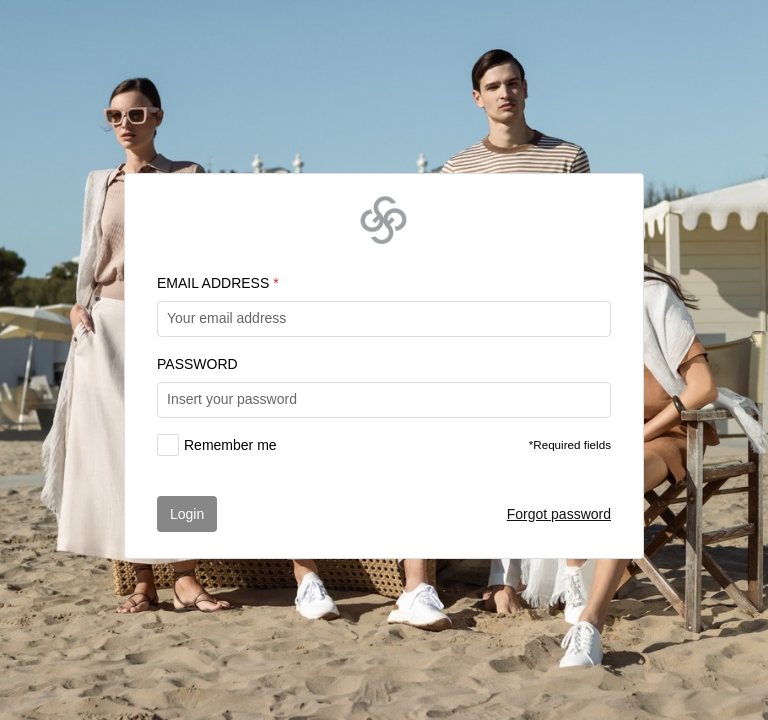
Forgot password (559, 514)
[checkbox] (217, 445)
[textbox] (384, 319)
